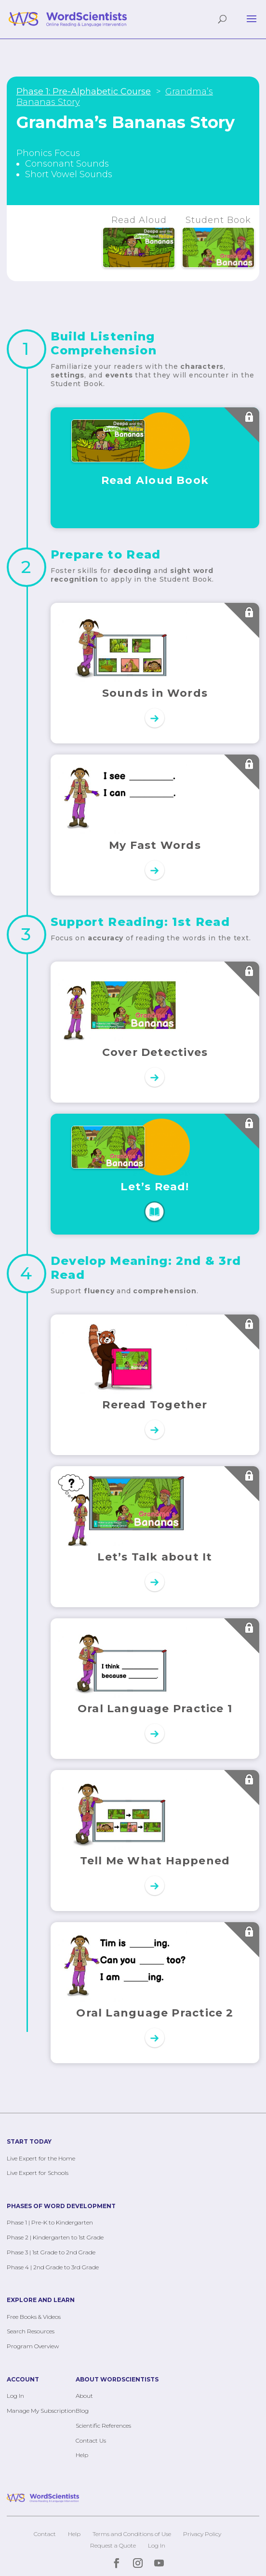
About (84, 2395)
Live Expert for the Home (41, 2158)
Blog (82, 2410)
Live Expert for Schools (37, 2172)
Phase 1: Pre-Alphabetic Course (83, 91)
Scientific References (103, 2425)
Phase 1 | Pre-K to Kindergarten (50, 2222)
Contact (45, 2533)
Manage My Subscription (41, 2410)
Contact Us (91, 2440)
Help (82, 2455)
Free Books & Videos (34, 2316)
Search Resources (30, 2331)
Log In (15, 2395)
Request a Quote (113, 2545)
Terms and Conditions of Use (132, 2533)
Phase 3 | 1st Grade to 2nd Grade (51, 2252)
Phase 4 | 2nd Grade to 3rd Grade (53, 2267)
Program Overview (33, 2346)
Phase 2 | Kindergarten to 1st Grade (55, 2237)
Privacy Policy (202, 2533)
